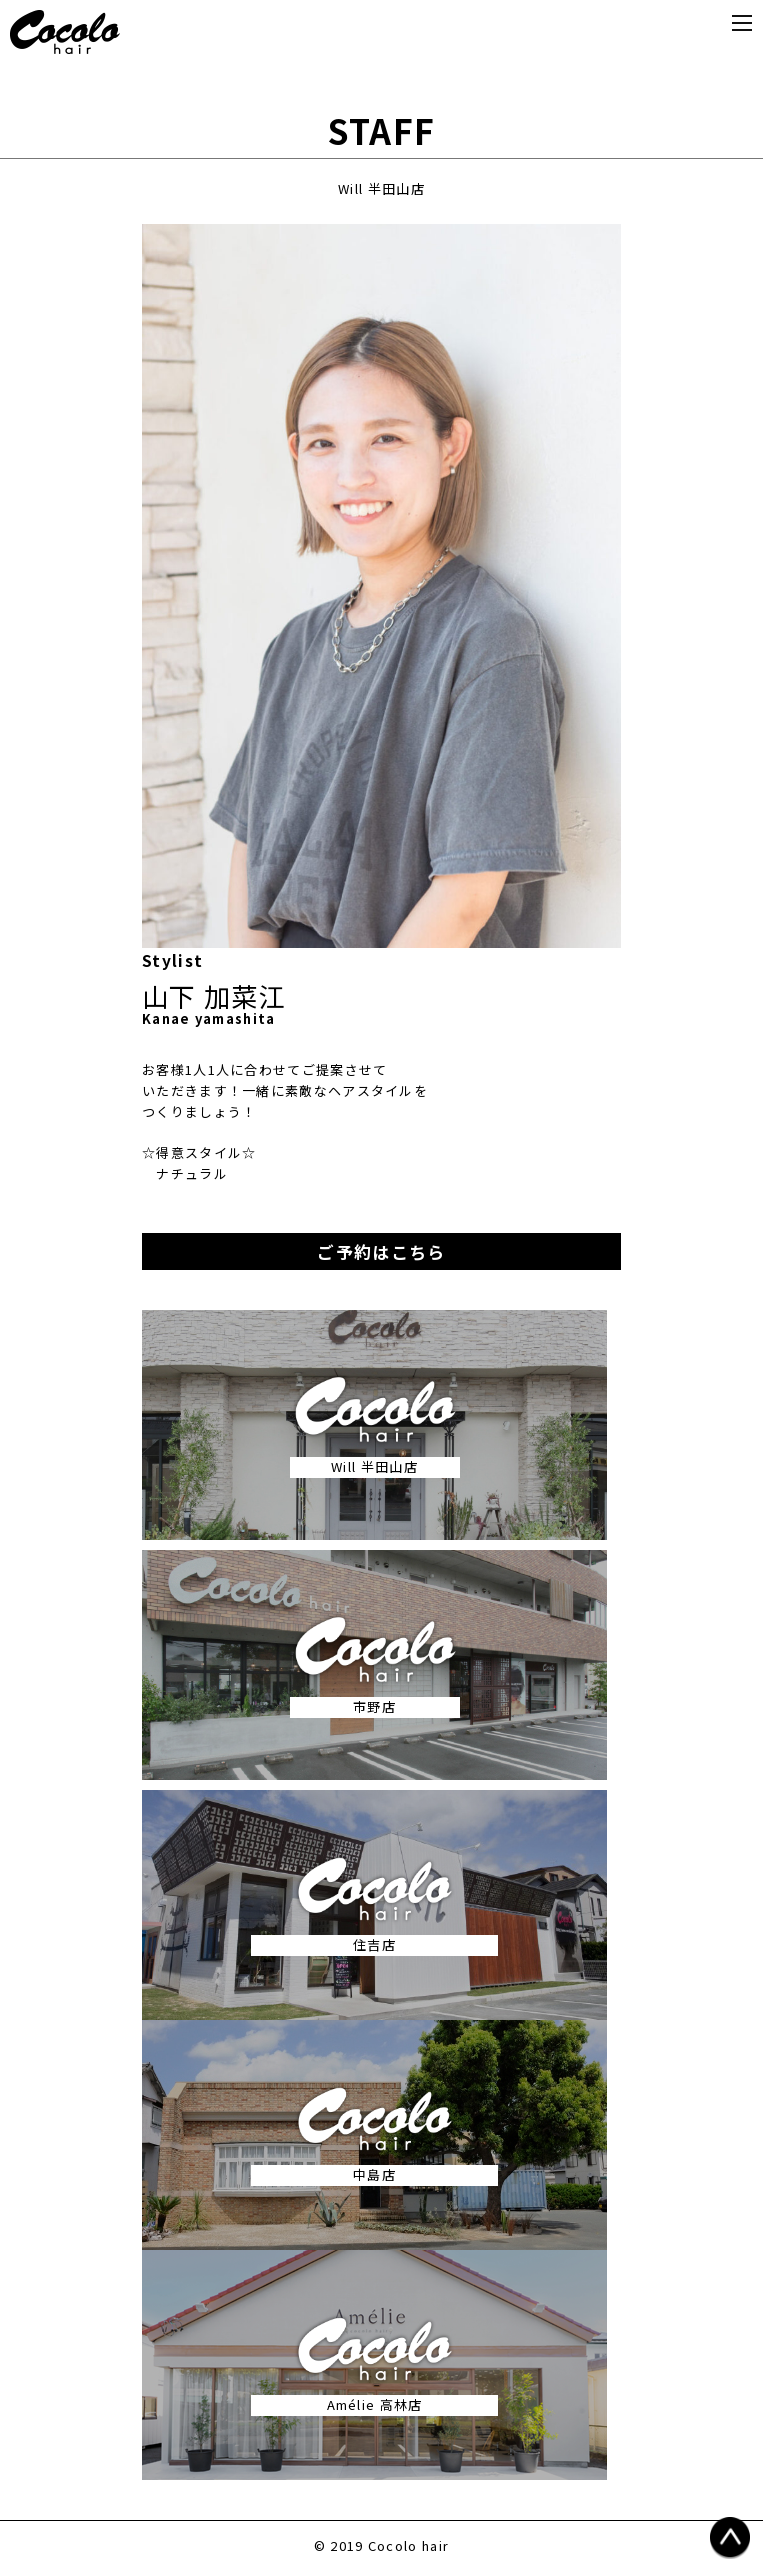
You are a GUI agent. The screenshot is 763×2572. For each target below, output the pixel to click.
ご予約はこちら (381, 1251)
